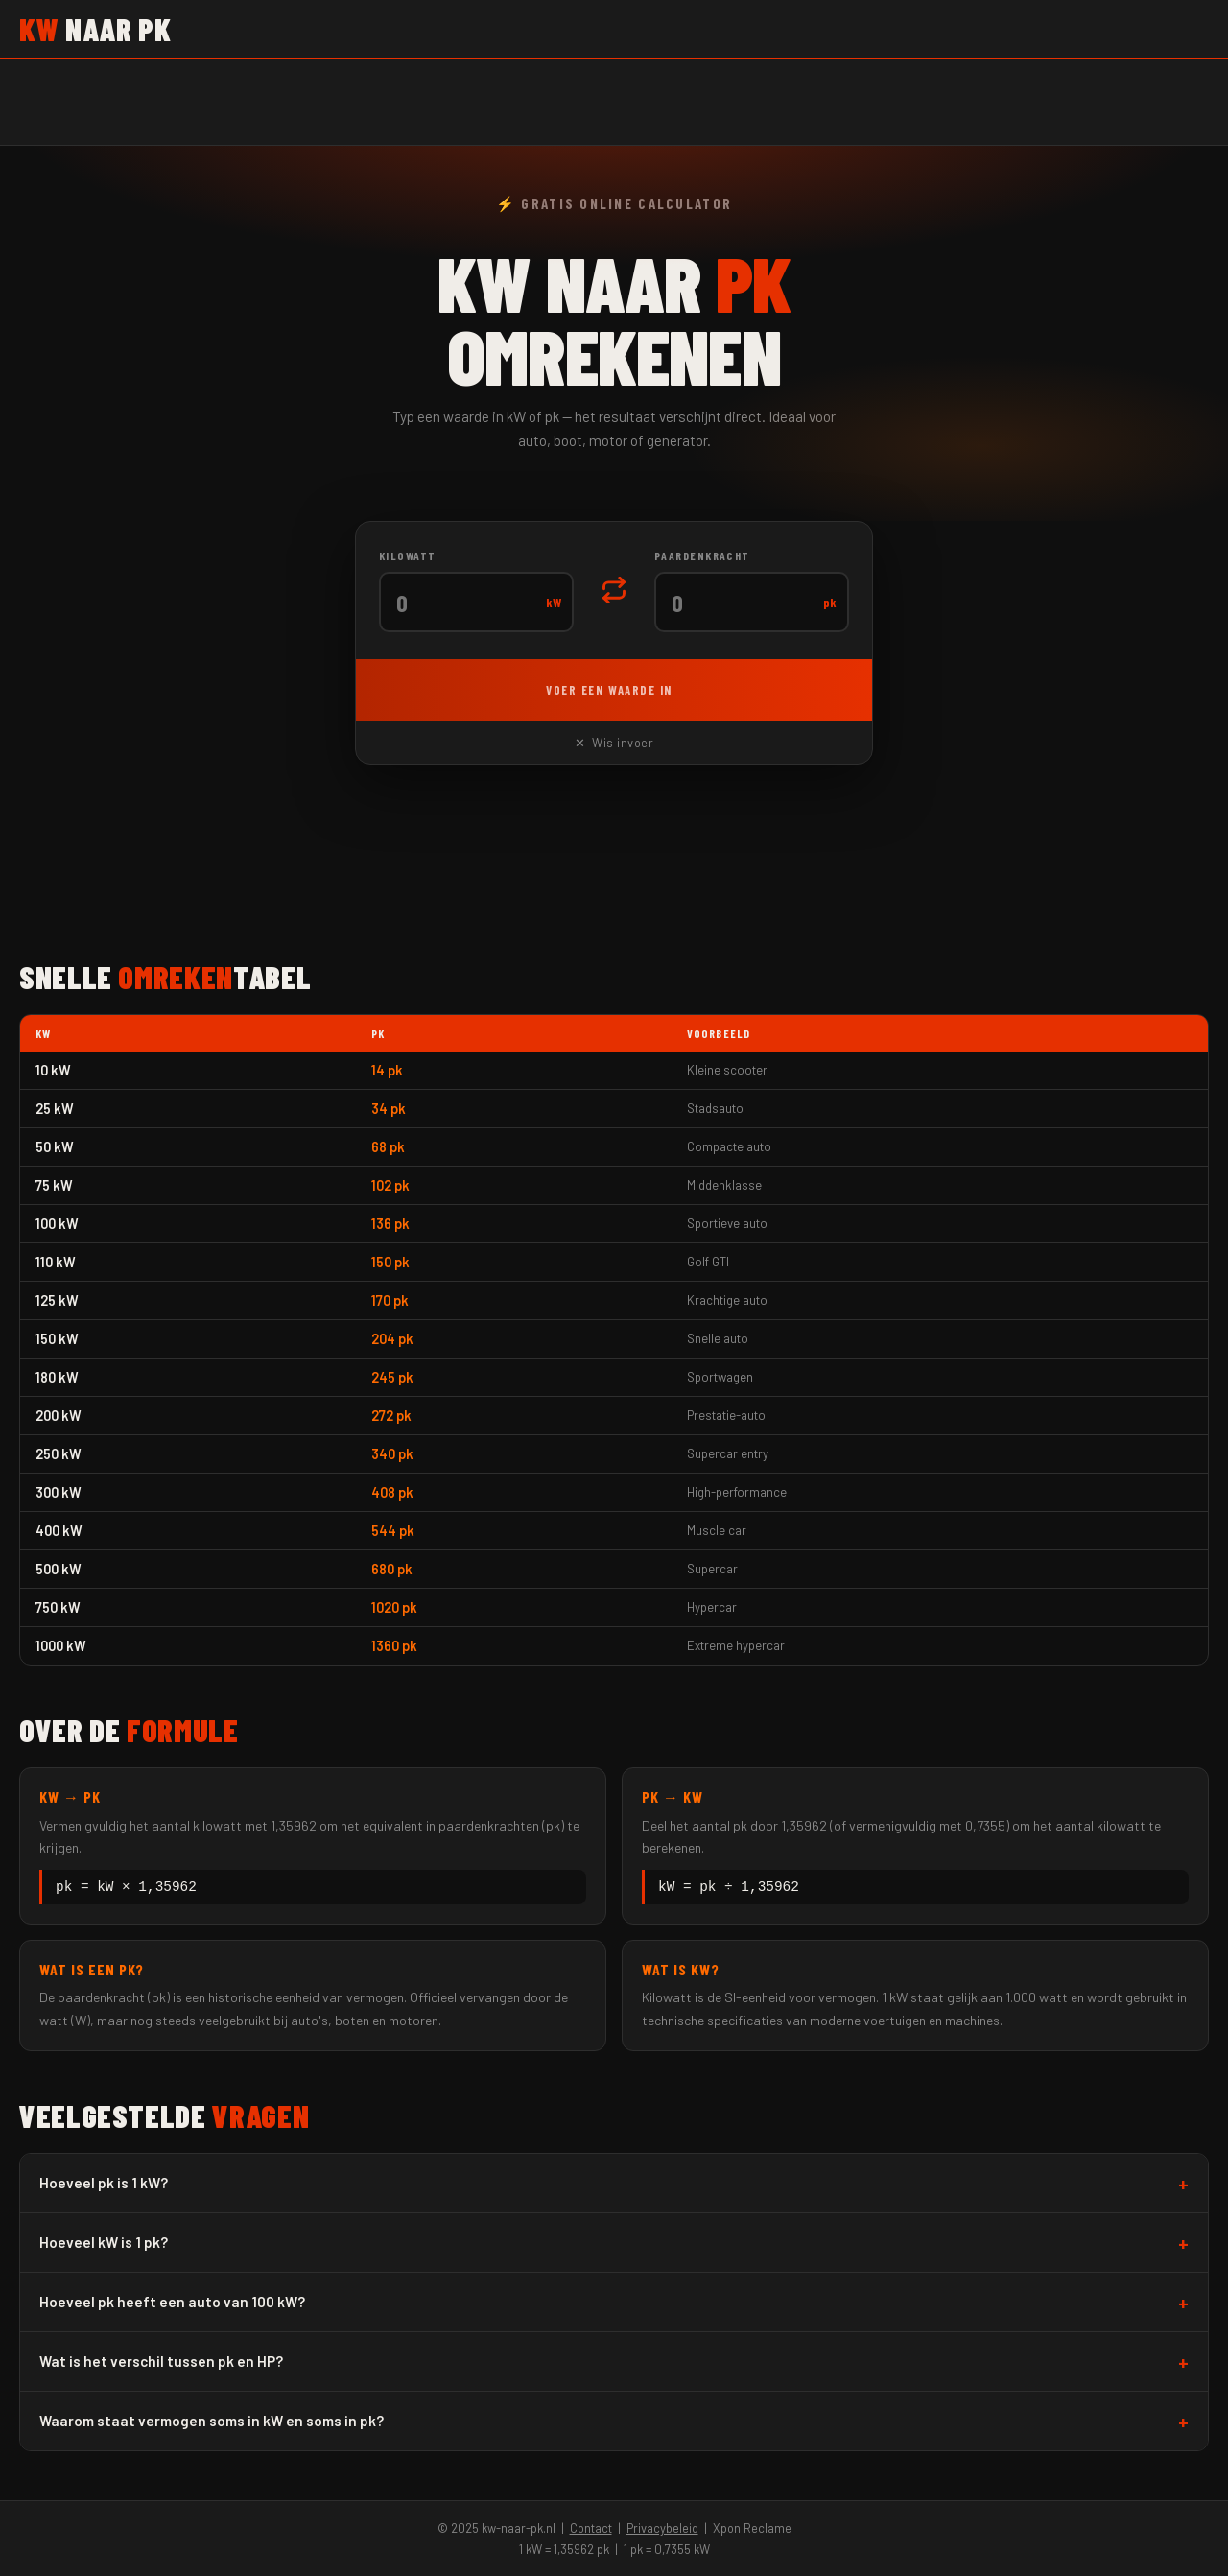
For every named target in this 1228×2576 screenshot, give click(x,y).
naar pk (95, 28)
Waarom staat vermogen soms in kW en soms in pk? (211, 2423)
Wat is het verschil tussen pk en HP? (161, 2364)
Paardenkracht (702, 555)
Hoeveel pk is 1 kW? (103, 2185)
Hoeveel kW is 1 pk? (103, 2245)
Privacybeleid (662, 2528)
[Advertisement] (614, 865)
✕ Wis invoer (614, 742)
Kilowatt (408, 555)
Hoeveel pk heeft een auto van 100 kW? (172, 2304)
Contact (591, 2528)
